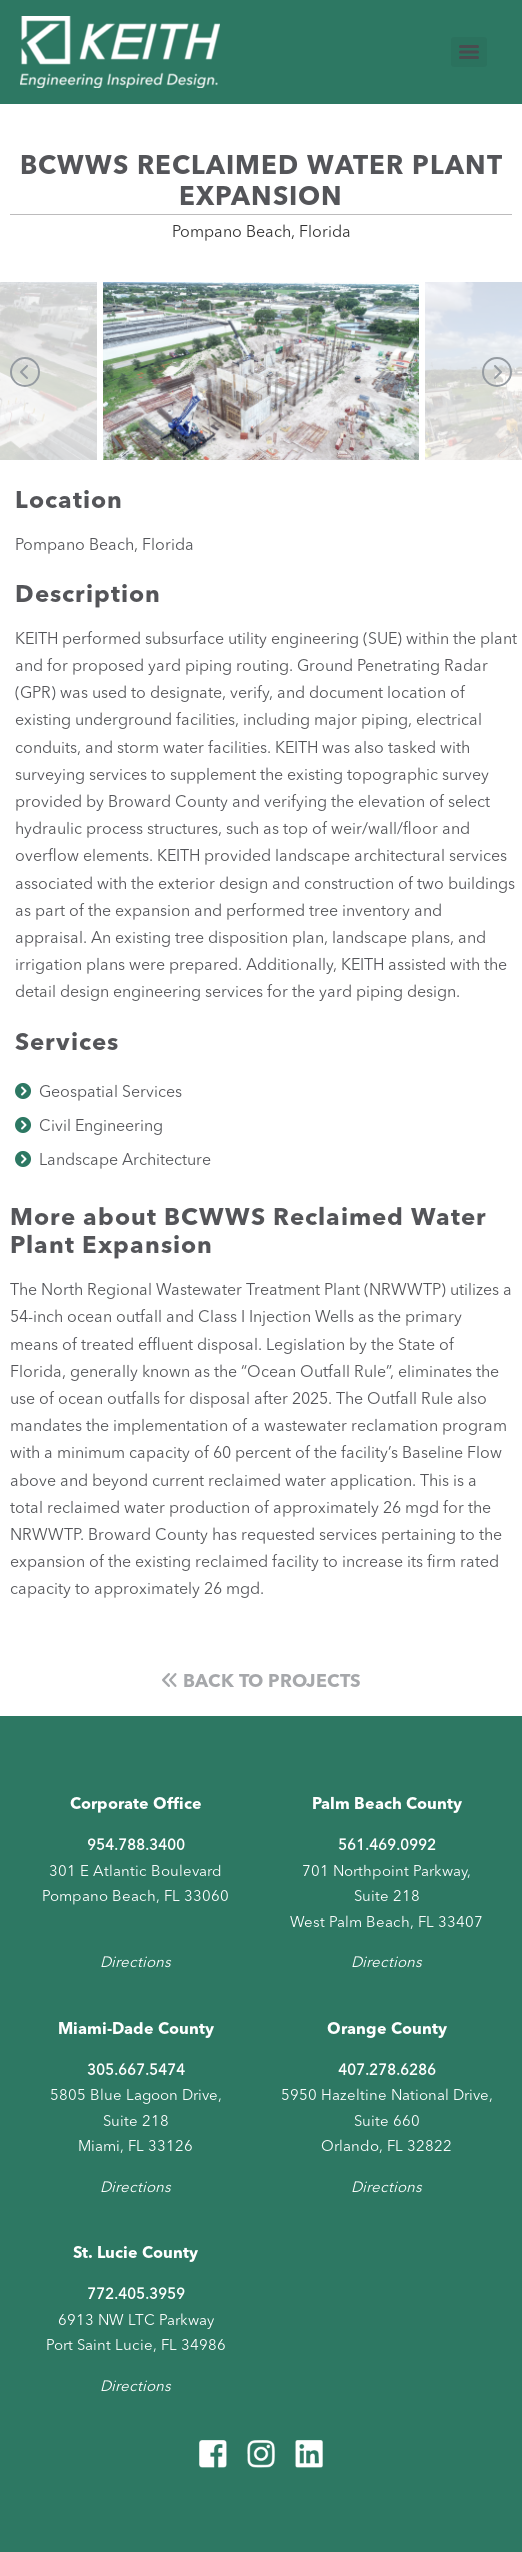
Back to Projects (261, 1682)
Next (497, 372)
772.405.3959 (136, 2295)
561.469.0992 (387, 1846)
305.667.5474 (136, 2071)
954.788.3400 (136, 1846)
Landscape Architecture (125, 1161)
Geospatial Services (110, 1093)
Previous (25, 372)
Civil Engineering (101, 1127)
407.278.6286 (387, 2071)
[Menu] (469, 52)
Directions (135, 1963)
